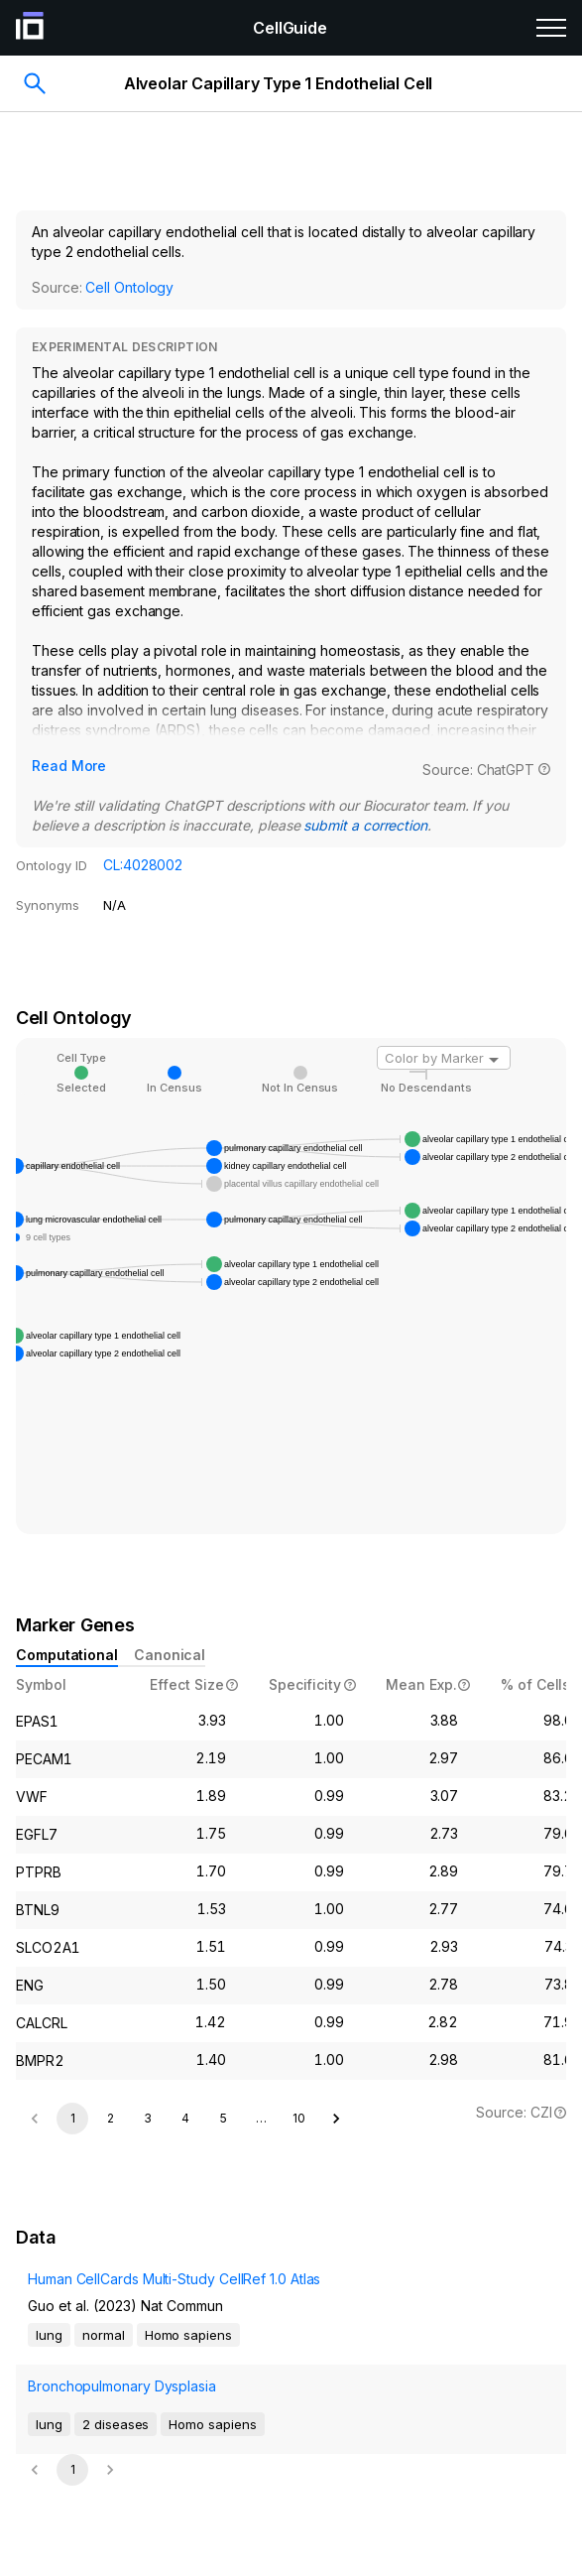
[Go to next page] (336, 2118)
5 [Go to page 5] (223, 2118)
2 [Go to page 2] (110, 2118)
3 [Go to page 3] (148, 2118)
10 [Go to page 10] (298, 2118)
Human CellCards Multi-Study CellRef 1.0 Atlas (174, 2278)
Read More (69, 765)
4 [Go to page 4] (185, 2118)
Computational (67, 1654)
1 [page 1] (72, 2118)
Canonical (169, 1654)
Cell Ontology (129, 287)
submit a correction (364, 825)
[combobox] (444, 1058)
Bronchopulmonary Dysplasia (122, 2386)
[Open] (494, 1060)
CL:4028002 (142, 864)
